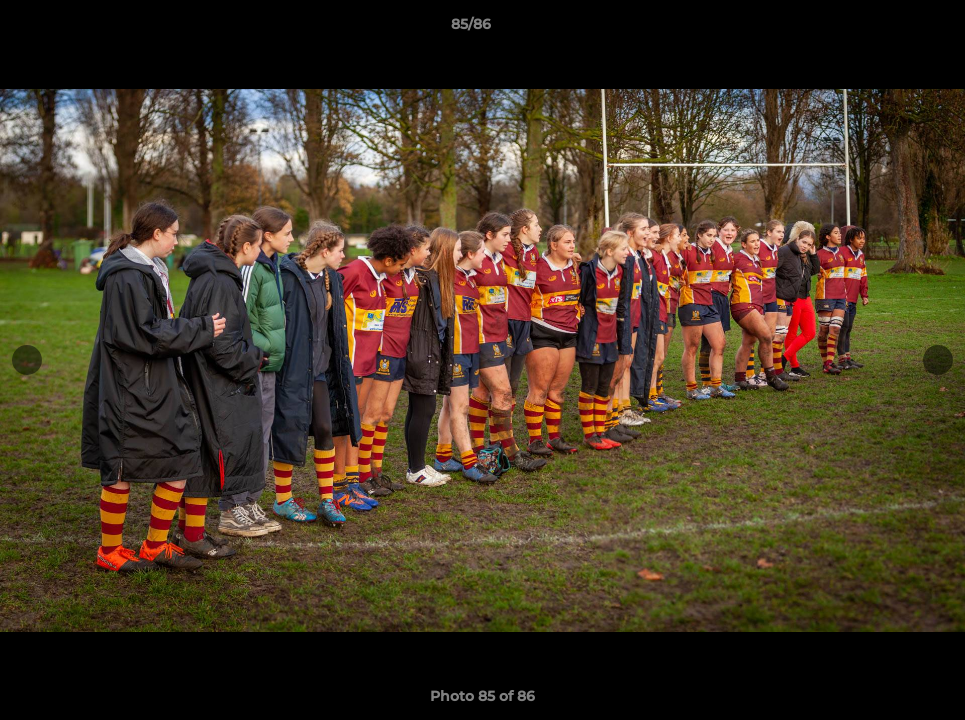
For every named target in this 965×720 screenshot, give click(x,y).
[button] (881, 29)
